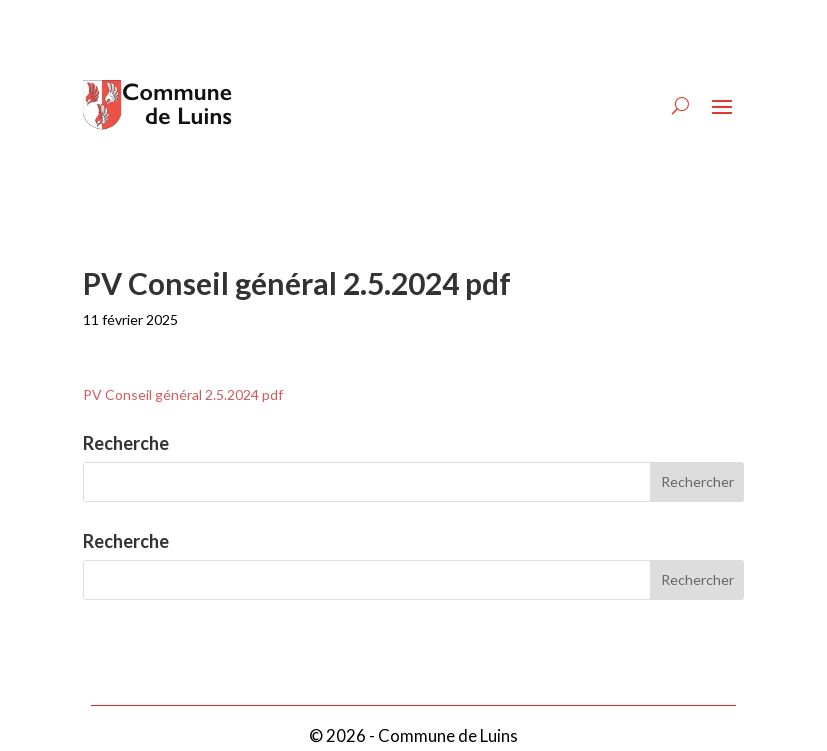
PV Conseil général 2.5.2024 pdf (183, 394)
